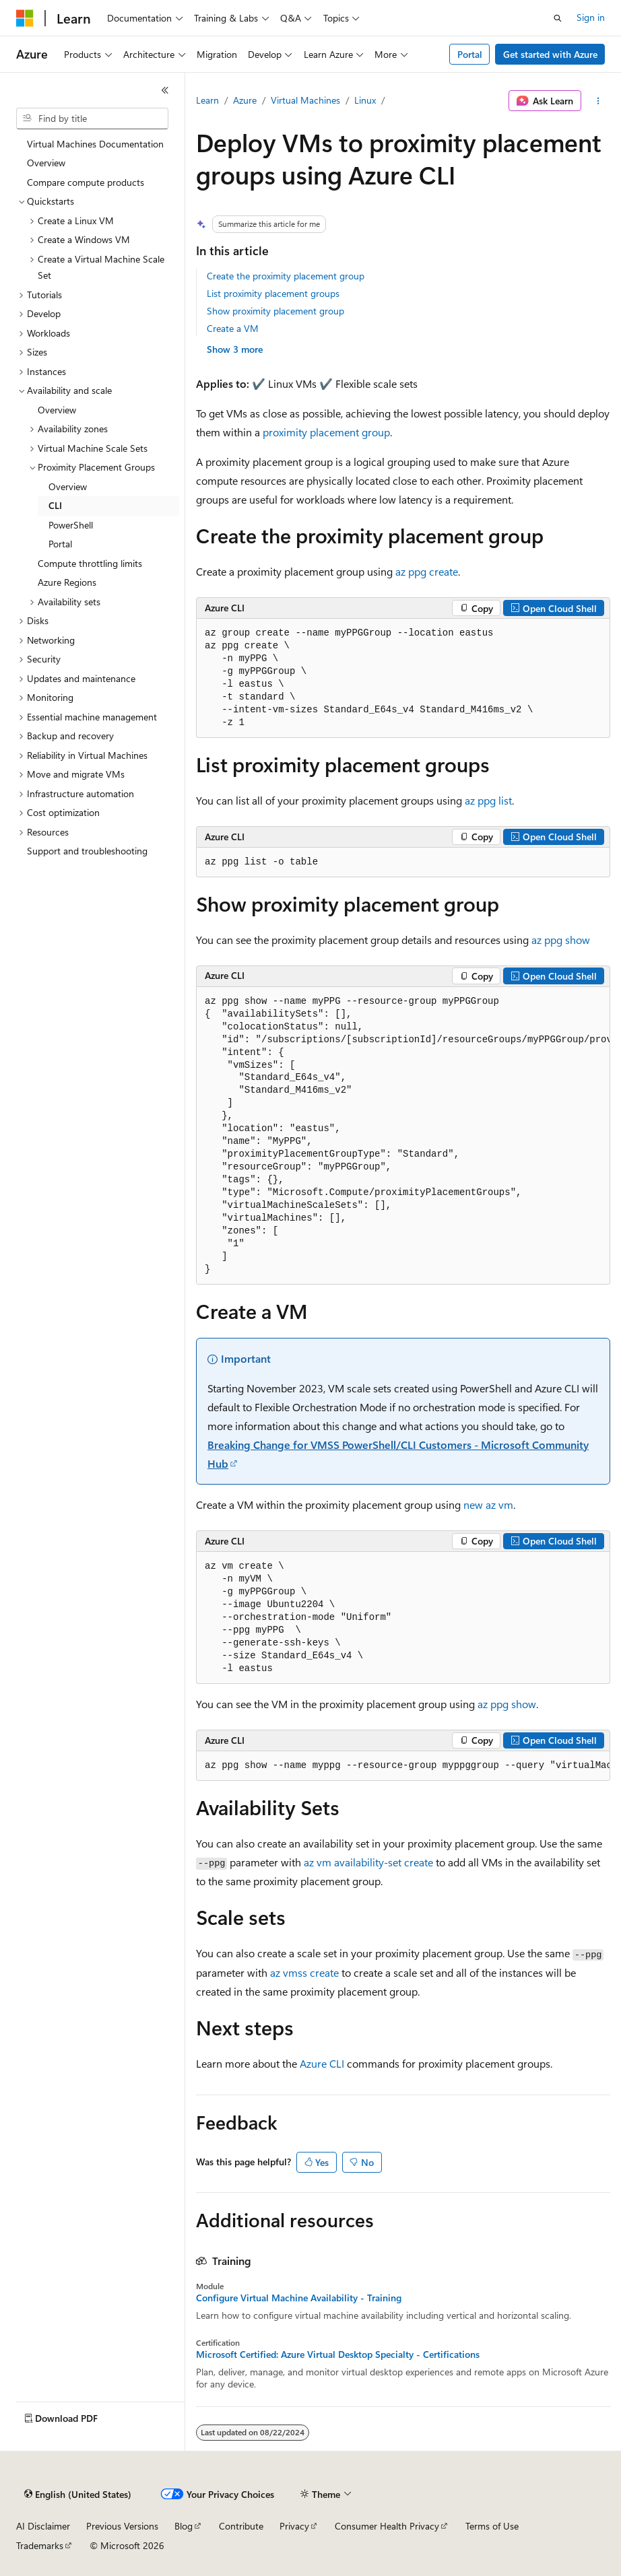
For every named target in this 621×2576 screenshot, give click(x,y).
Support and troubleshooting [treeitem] (87, 850)
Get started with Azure (550, 54)
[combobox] (92, 118)
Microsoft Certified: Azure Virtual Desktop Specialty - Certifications (338, 2354)
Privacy (294, 2525)
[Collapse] (165, 90)
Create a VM (233, 328)
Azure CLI (322, 2063)
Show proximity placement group (275, 310)
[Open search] (557, 18)
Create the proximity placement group (285, 275)
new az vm (488, 1504)
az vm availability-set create (368, 1862)
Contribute (241, 2525)
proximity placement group (326, 432)
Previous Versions (122, 2525)
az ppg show (560, 940)
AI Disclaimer (43, 2525)
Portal (469, 54)
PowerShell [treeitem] (70, 524)
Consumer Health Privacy (387, 2525)
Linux (365, 100)
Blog (183, 2525)
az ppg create (426, 571)
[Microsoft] (25, 18)
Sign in (591, 17)
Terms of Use (492, 2525)
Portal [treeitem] (60, 543)
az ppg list (488, 800)
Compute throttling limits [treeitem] (90, 563)
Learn (207, 100)
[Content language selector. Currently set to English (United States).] (77, 2494)
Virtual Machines (305, 100)
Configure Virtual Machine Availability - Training (298, 2298)
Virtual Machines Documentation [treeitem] (95, 143)
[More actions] (598, 101)
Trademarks (39, 2545)
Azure (245, 100)
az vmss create (304, 1972)
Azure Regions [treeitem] (67, 582)
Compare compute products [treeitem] (85, 182)
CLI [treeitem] (55, 505)
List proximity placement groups (273, 293)
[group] (403, 1136)
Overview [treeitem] (46, 162)
